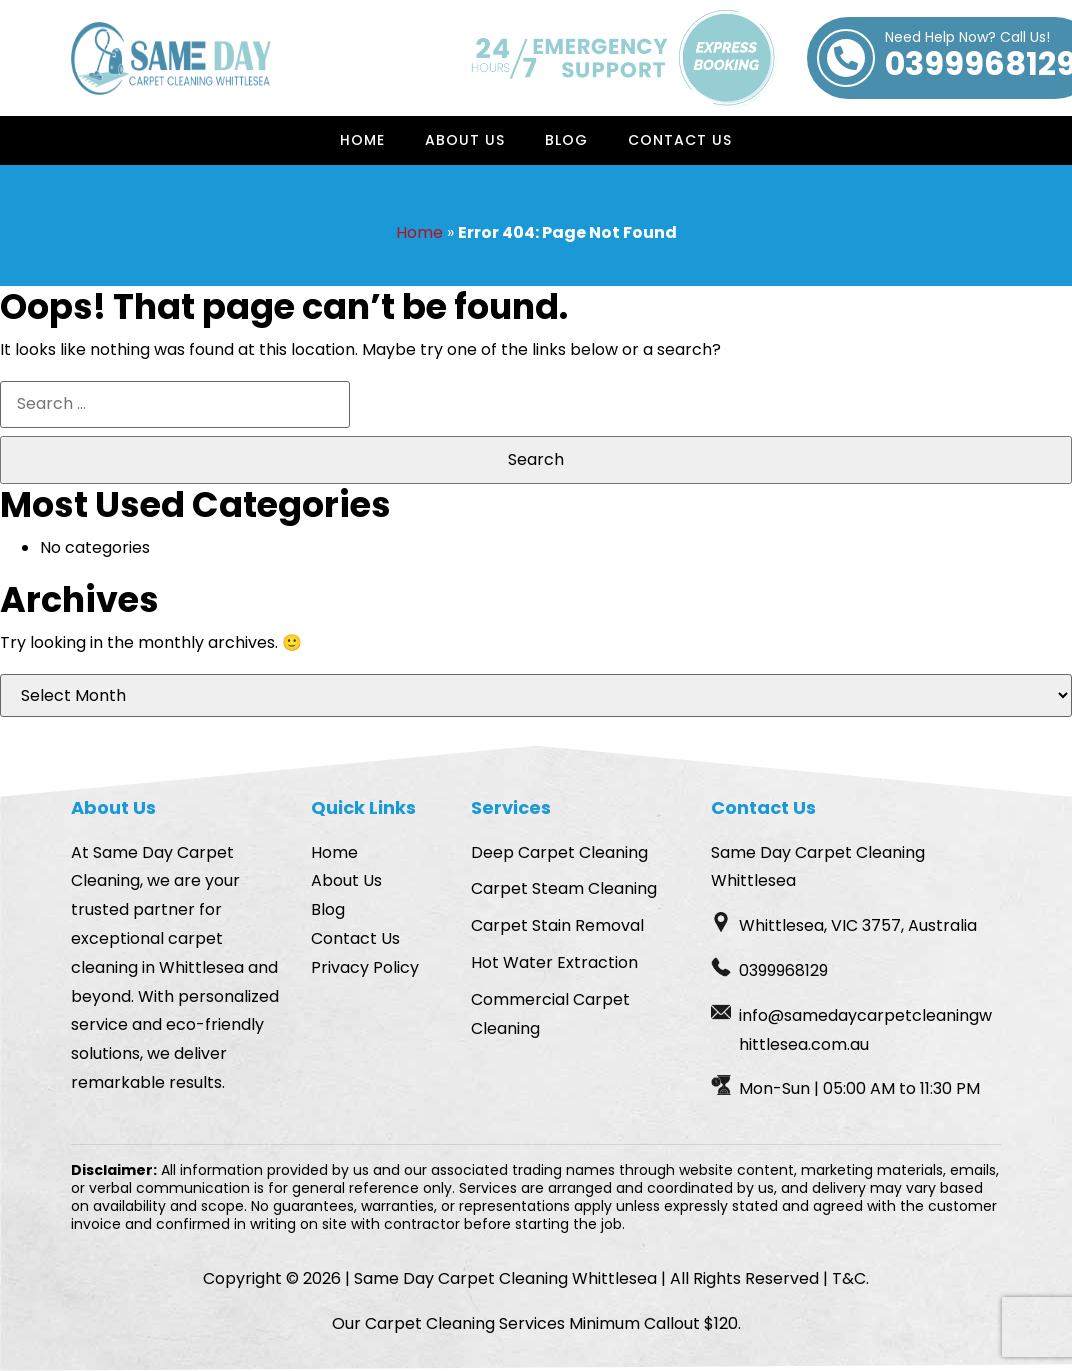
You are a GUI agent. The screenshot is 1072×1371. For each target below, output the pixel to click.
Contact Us (680, 140)
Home (362, 140)
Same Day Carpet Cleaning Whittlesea (505, 1278)
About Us (465, 140)
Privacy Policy (365, 967)
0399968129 (783, 970)
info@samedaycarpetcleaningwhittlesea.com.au (865, 1030)
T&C (849, 1278)
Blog (566, 140)
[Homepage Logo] (171, 58)
